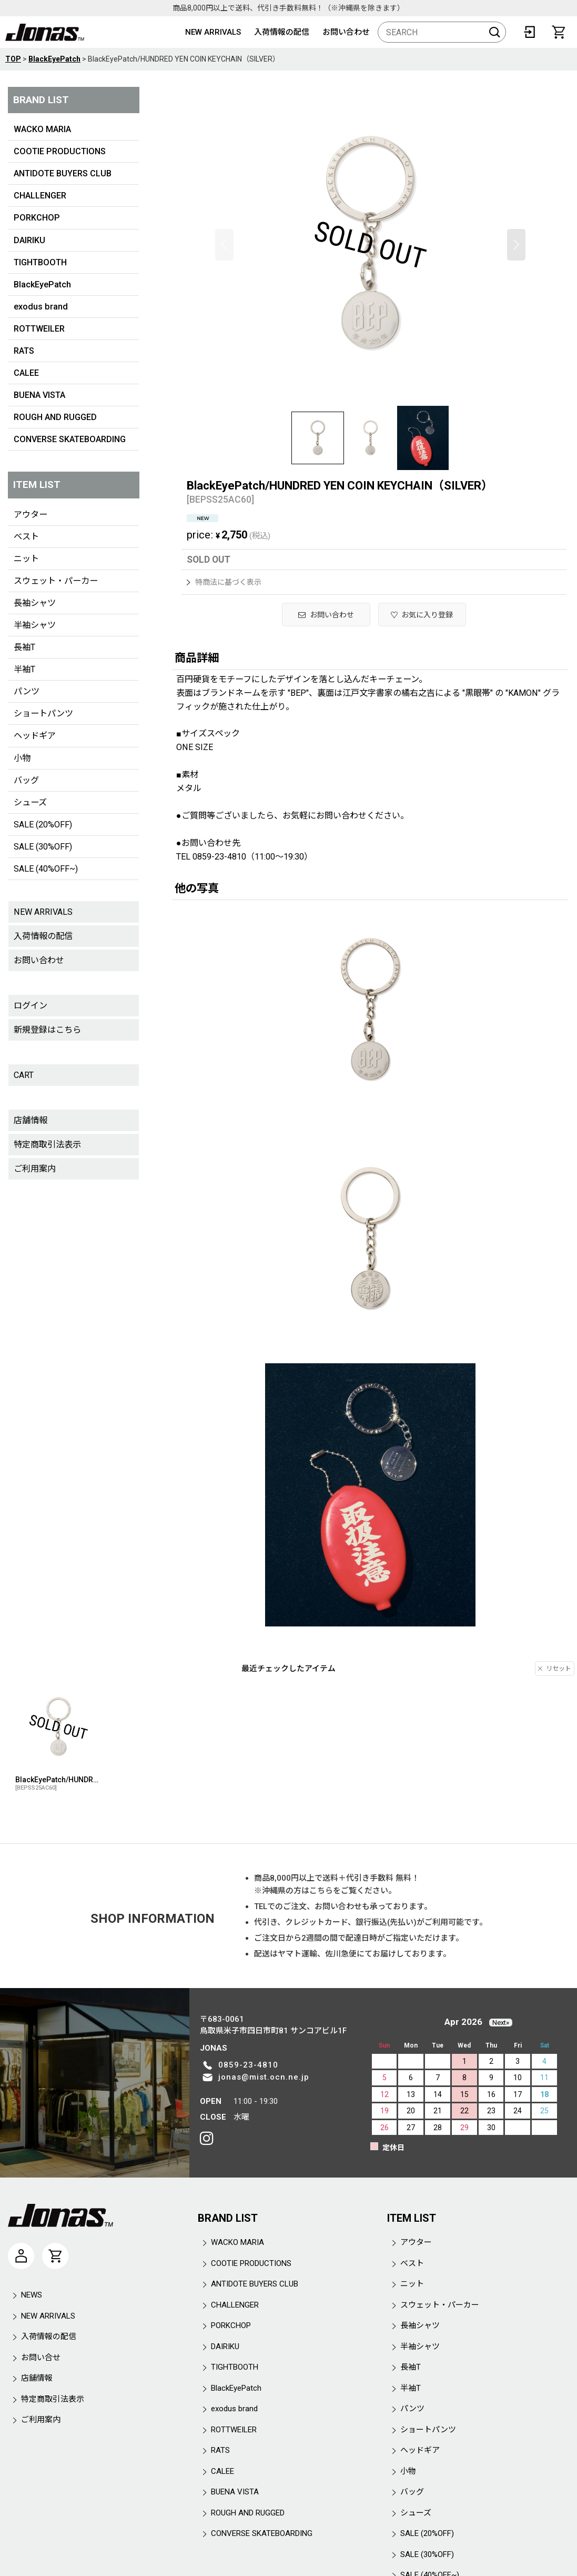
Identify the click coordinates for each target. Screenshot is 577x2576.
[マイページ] (21, 2256)
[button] (224, 245)
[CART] (558, 32)
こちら (321, 1890)
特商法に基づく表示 (224, 582)
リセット (554, 1668)
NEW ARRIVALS (213, 32)
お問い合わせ (346, 32)
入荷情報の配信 (281, 32)
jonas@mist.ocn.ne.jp (263, 2077)
